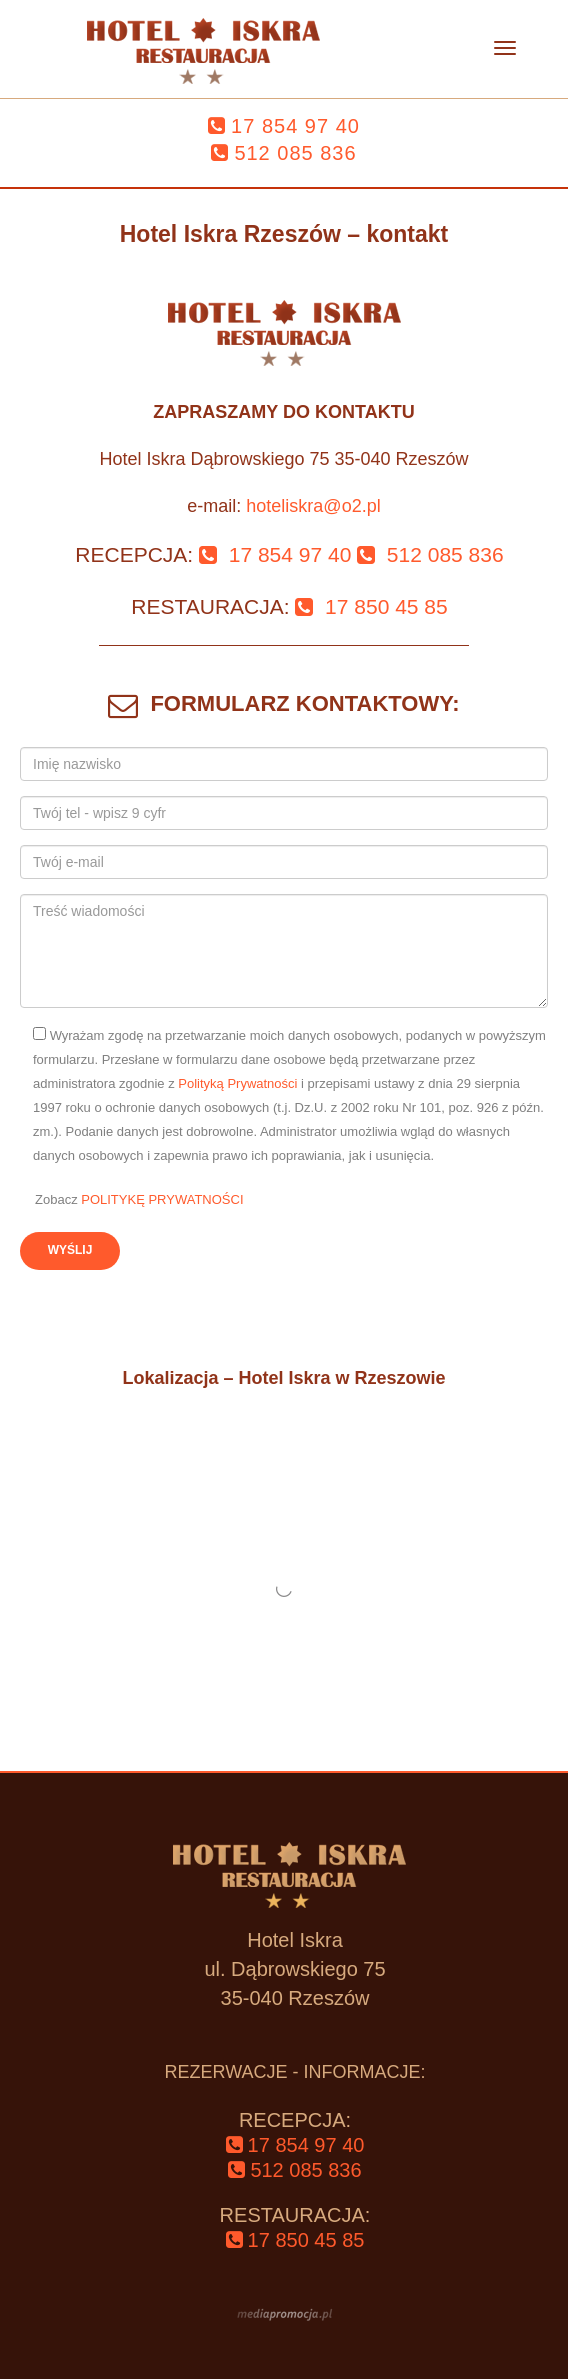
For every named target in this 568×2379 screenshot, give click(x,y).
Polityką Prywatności (239, 1083)
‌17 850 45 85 (295, 2240)
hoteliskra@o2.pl (313, 506)
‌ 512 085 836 (430, 554)
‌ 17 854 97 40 (275, 554)
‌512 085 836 (283, 153)
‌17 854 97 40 (284, 126)
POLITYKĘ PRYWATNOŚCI (162, 1199)
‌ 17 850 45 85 (371, 606)
